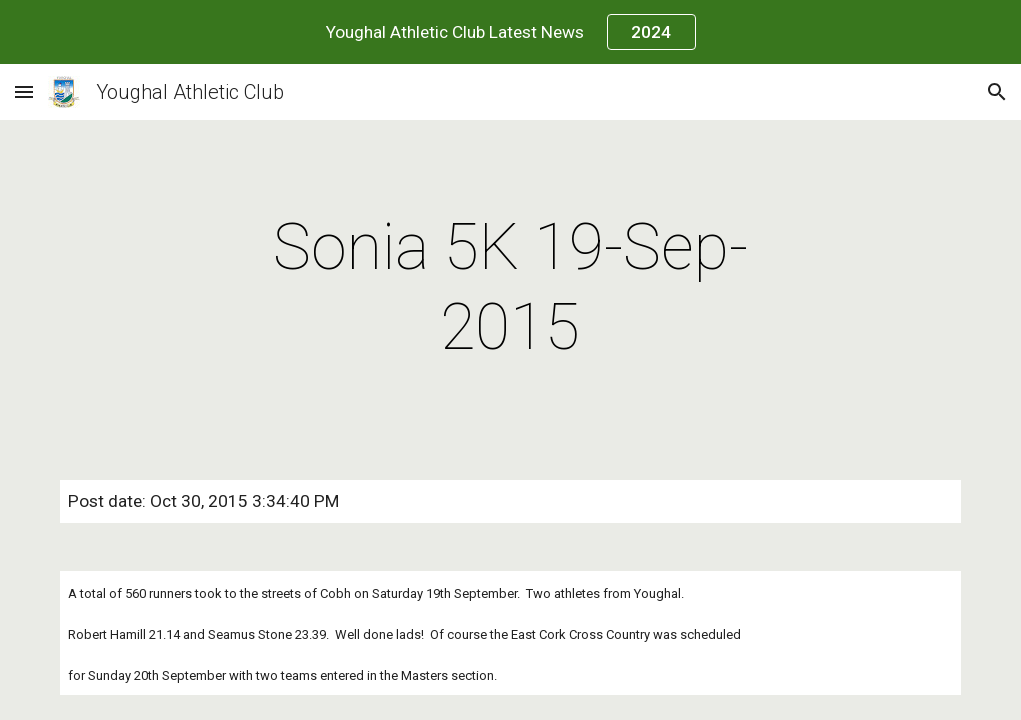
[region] (510, 32)
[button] (24, 91)
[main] (511, 288)
